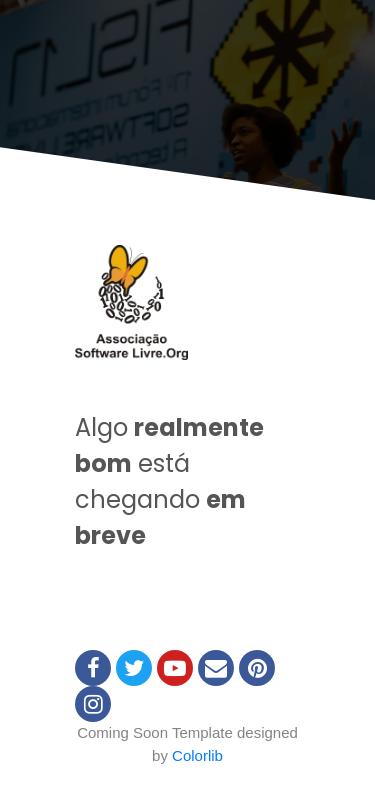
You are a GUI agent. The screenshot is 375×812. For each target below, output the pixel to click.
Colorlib (197, 755)
